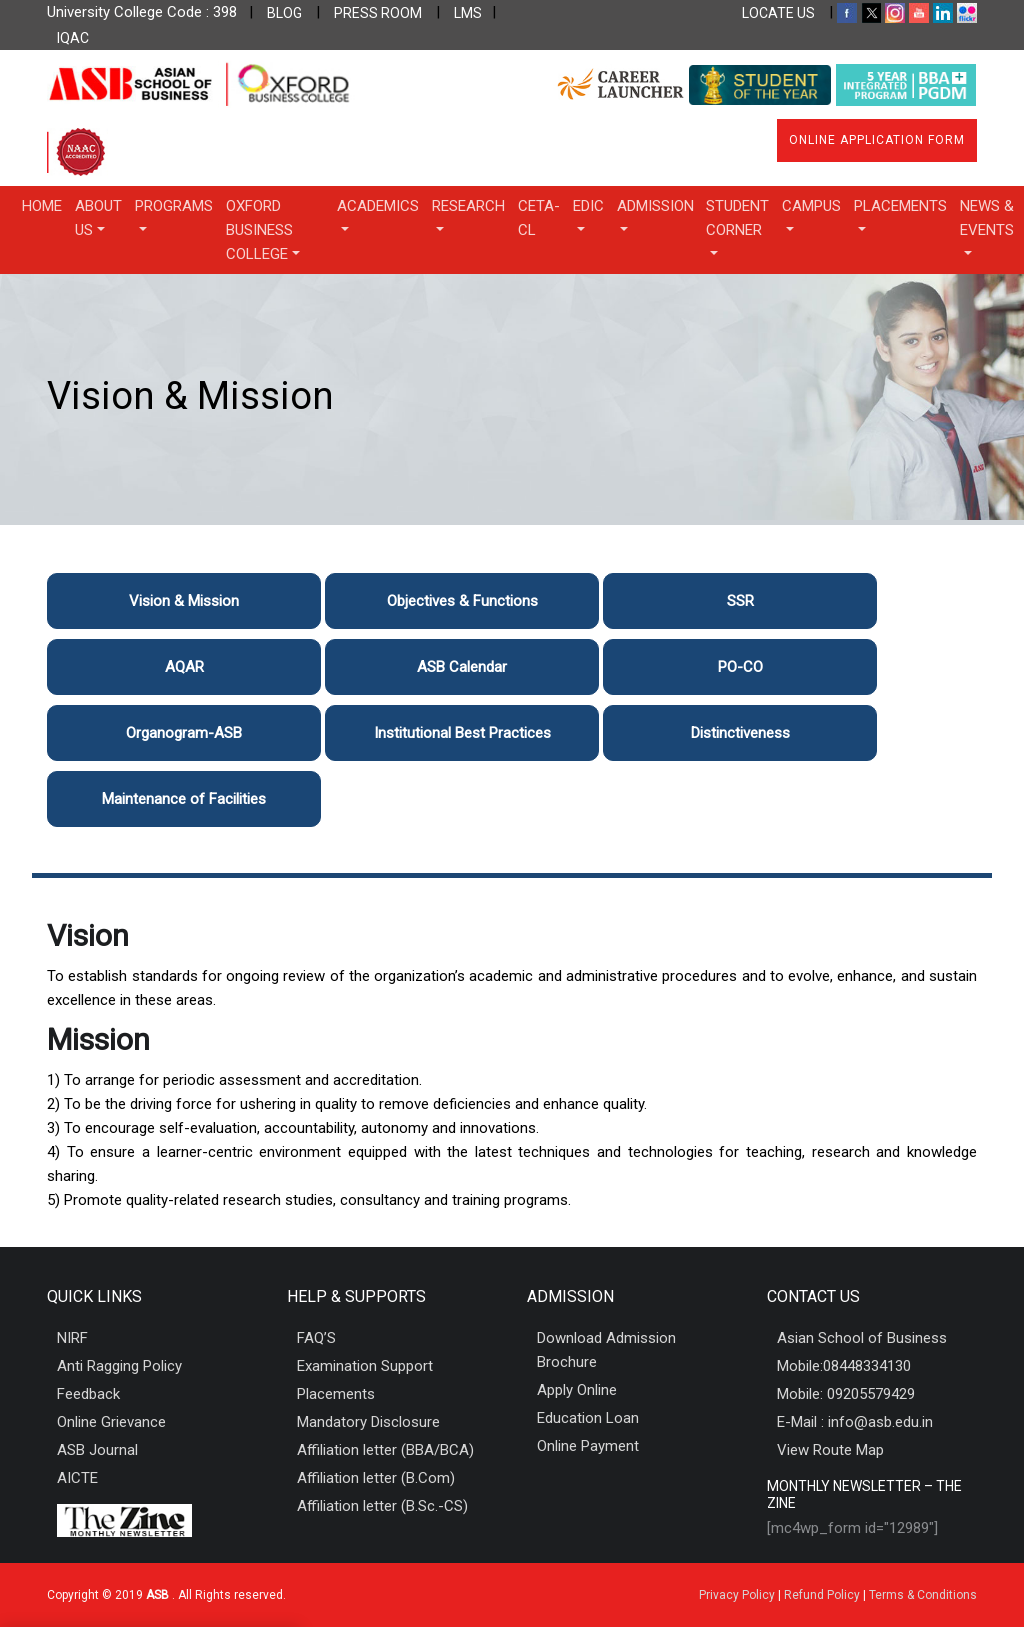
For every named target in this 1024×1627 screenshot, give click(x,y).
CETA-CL (539, 218)
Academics (378, 206)
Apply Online (577, 1390)
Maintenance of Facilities (184, 799)
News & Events (987, 218)
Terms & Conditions (923, 1595)
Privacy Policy (737, 1595)
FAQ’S (316, 1338)
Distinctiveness (740, 733)
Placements (900, 206)
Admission (655, 206)
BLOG (284, 13)
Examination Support (365, 1366)
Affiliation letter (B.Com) (376, 1478)
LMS (468, 13)
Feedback (88, 1394)
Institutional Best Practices (462, 733)
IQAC (73, 38)
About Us (98, 218)
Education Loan (588, 1418)
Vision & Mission (184, 601)
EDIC (588, 206)
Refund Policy (822, 1595)
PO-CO (740, 667)
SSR (740, 601)
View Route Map (830, 1450)
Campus (811, 206)
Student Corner (737, 218)
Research (468, 206)
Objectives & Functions (462, 601)
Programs (174, 206)
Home (42, 206)
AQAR (184, 667)
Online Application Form (877, 140)
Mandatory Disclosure (368, 1422)
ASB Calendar (462, 667)
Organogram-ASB (184, 733)
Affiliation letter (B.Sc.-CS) (382, 1506)
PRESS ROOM (378, 13)
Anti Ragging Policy (119, 1366)
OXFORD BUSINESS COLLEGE (259, 230)
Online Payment (588, 1446)
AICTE (77, 1478)
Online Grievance (111, 1422)
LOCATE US (778, 13)
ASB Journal (97, 1450)
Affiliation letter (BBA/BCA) (385, 1450)
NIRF (72, 1338)
